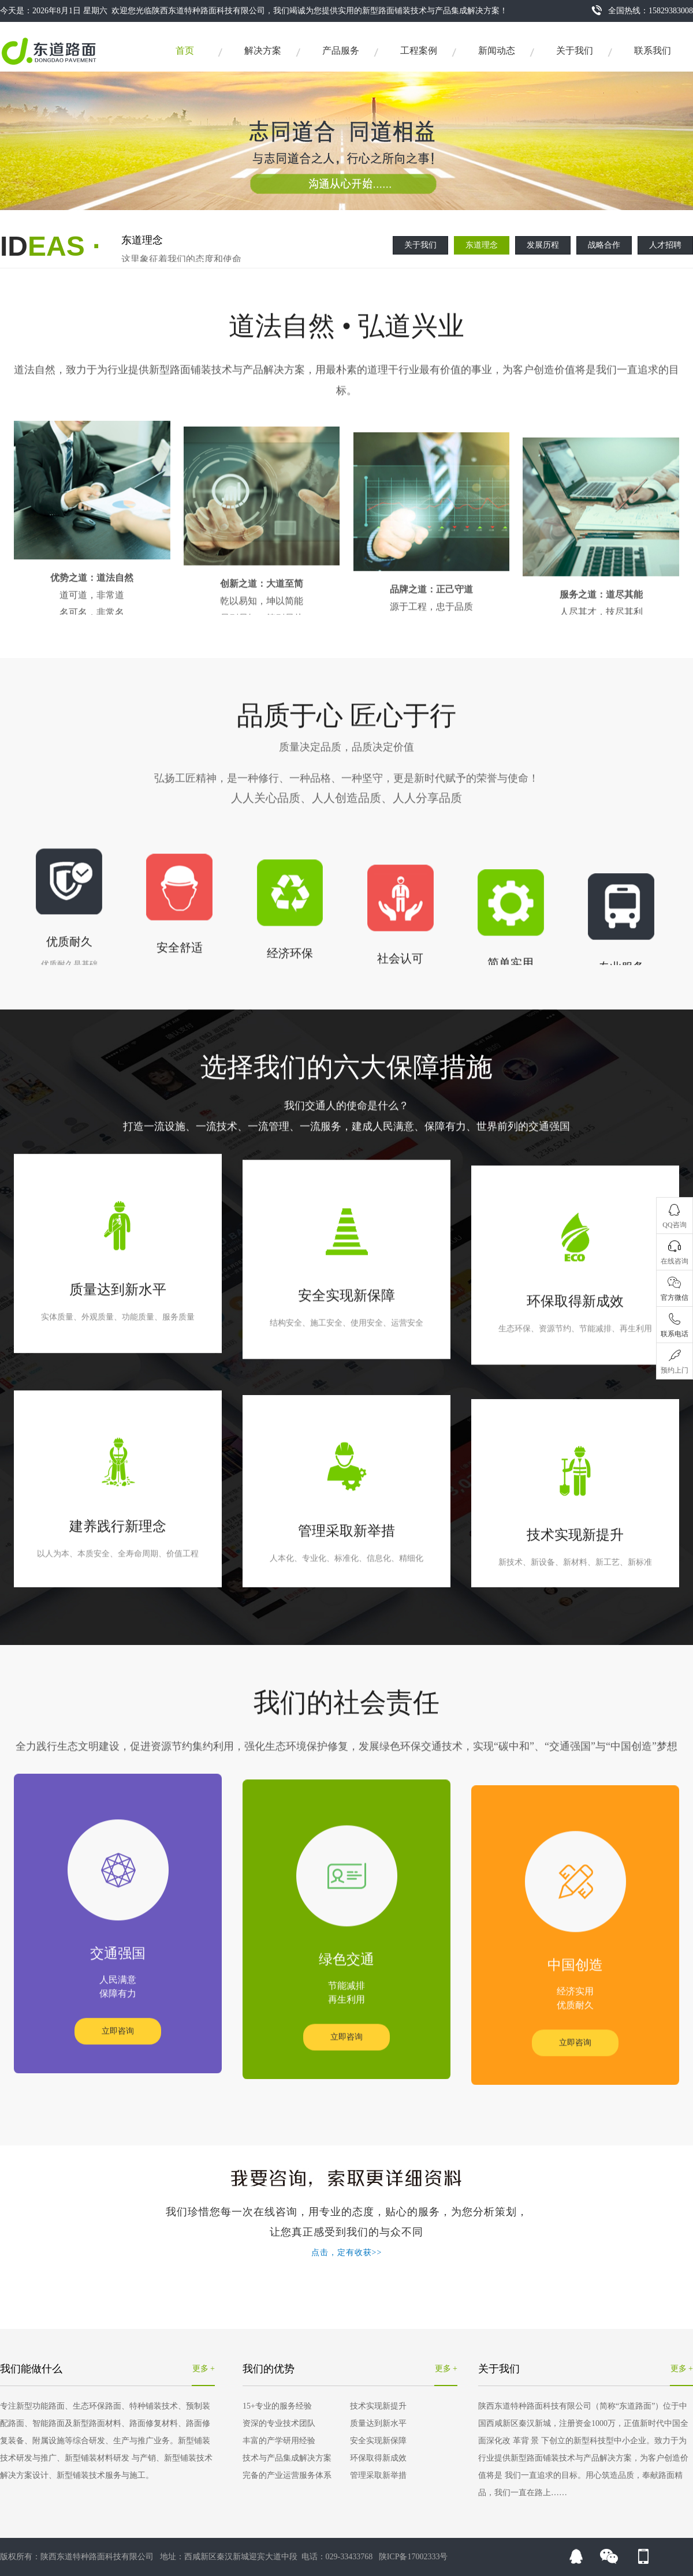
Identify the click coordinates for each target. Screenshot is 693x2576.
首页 (185, 50)
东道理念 (481, 245)
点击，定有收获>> (346, 2252)
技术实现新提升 (378, 2406)
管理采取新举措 (378, 2475)
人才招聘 (665, 245)
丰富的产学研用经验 (279, 2440)
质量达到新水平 (378, 2423)
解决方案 (262, 50)
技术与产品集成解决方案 (287, 2458)
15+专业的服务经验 (277, 2406)
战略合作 (604, 245)
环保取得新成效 (378, 2458)
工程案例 (418, 50)
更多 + (203, 2368)
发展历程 (543, 245)
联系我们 (652, 50)
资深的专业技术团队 (279, 2423)
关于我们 (574, 50)
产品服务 (340, 50)
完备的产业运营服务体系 (287, 2475)
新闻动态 (496, 50)
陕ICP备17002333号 (413, 2556)
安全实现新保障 (378, 2440)
